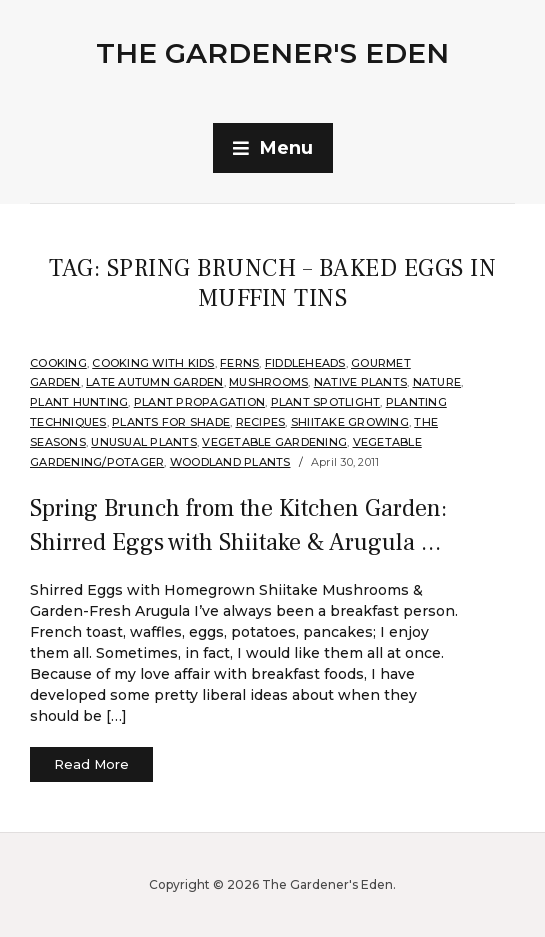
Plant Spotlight (326, 402)
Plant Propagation (199, 402)
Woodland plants (230, 462)
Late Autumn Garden (155, 382)
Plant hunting (79, 402)
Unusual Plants (144, 442)
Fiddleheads (305, 363)
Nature (437, 382)
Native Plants (360, 382)
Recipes (261, 422)
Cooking (58, 363)
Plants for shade (171, 422)
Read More (91, 764)
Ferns (239, 363)
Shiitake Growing (350, 422)
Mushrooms (268, 382)
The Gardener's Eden (272, 53)
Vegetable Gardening (274, 442)
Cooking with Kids (153, 363)
